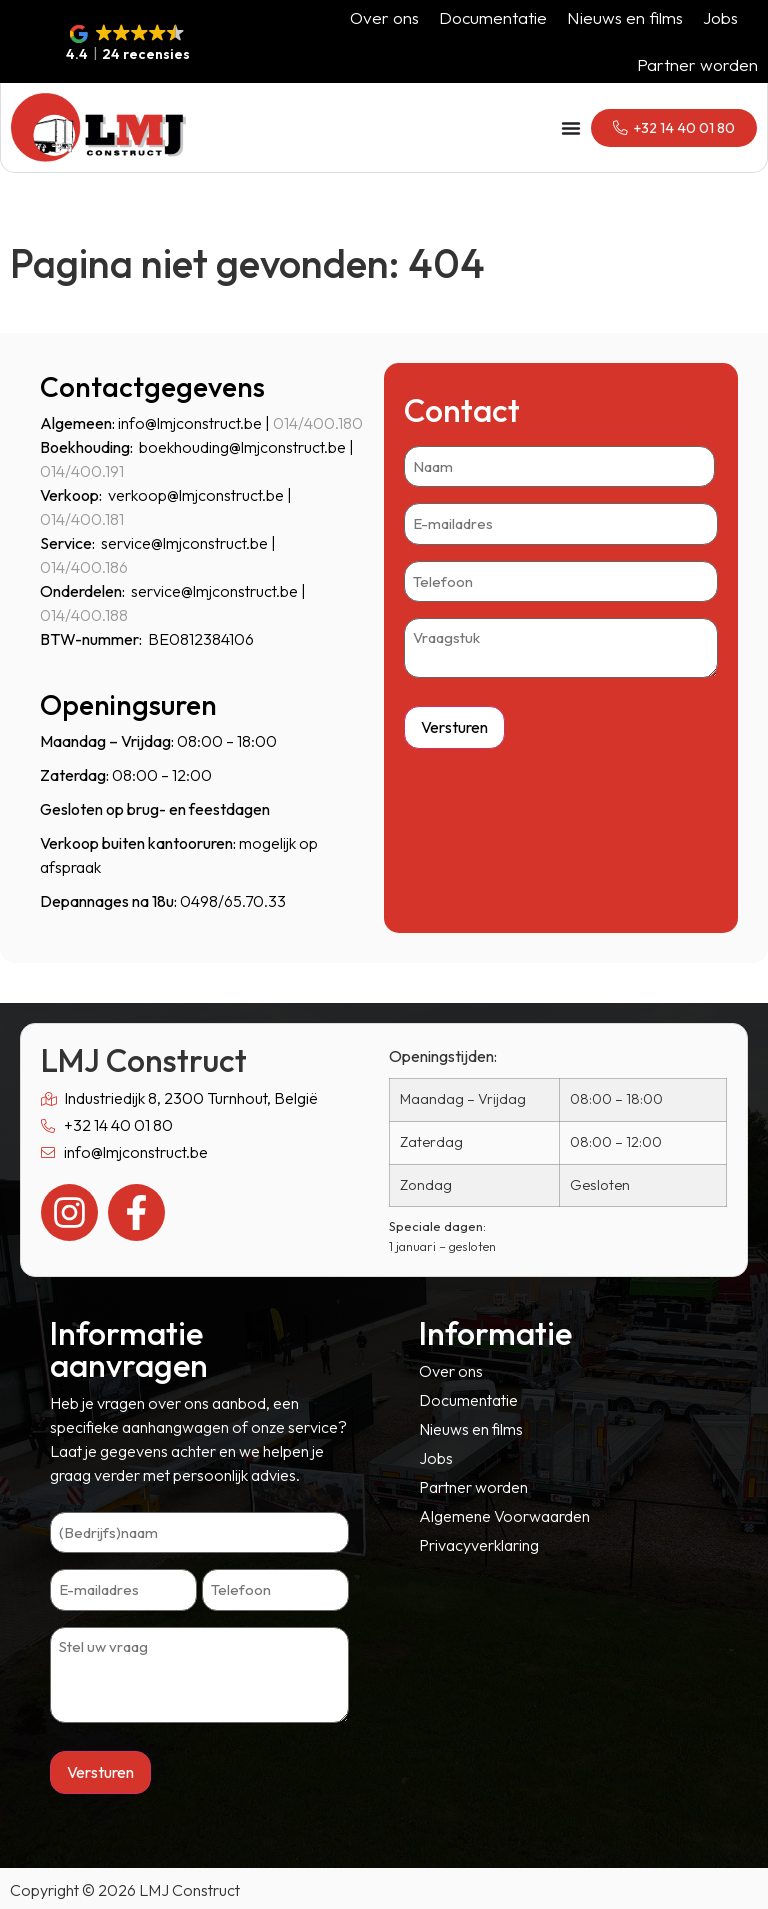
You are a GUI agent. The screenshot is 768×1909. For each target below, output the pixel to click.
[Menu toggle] (564, 128)
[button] (128, 44)
